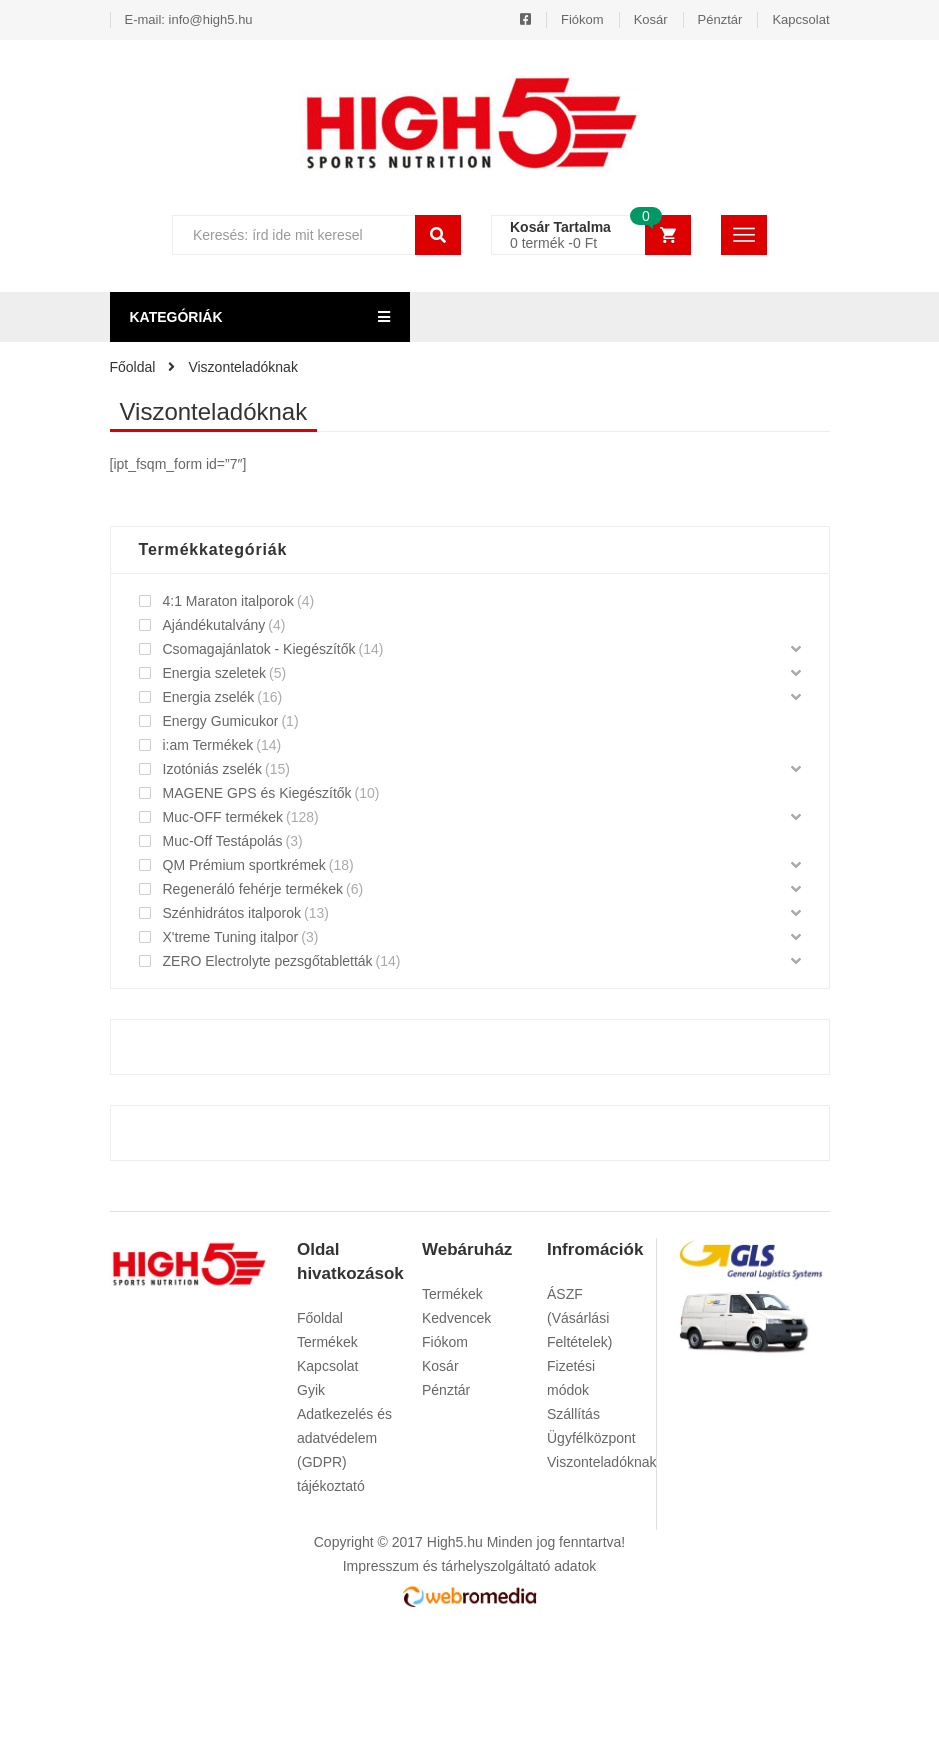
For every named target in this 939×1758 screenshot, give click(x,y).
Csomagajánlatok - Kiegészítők (259, 649)
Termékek (327, 1342)
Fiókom (582, 19)
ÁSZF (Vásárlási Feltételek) (579, 1318)
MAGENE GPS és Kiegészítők (257, 793)
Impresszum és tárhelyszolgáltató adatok (470, 1566)
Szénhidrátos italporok (232, 913)
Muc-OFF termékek (223, 817)
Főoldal (320, 1318)
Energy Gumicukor (221, 721)
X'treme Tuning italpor (231, 937)
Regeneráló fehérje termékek (253, 889)
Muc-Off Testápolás (223, 841)
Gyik (311, 1390)
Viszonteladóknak (601, 1462)
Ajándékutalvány (214, 625)
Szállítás (573, 1414)
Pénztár (720, 19)
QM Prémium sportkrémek (244, 865)
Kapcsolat (800, 19)
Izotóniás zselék (213, 769)
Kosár (651, 19)
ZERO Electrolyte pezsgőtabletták (268, 961)
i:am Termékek (208, 745)
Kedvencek (456, 1318)
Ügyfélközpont (591, 1438)
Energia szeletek (215, 673)
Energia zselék (209, 697)
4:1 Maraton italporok (229, 601)
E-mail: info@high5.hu (189, 19)
